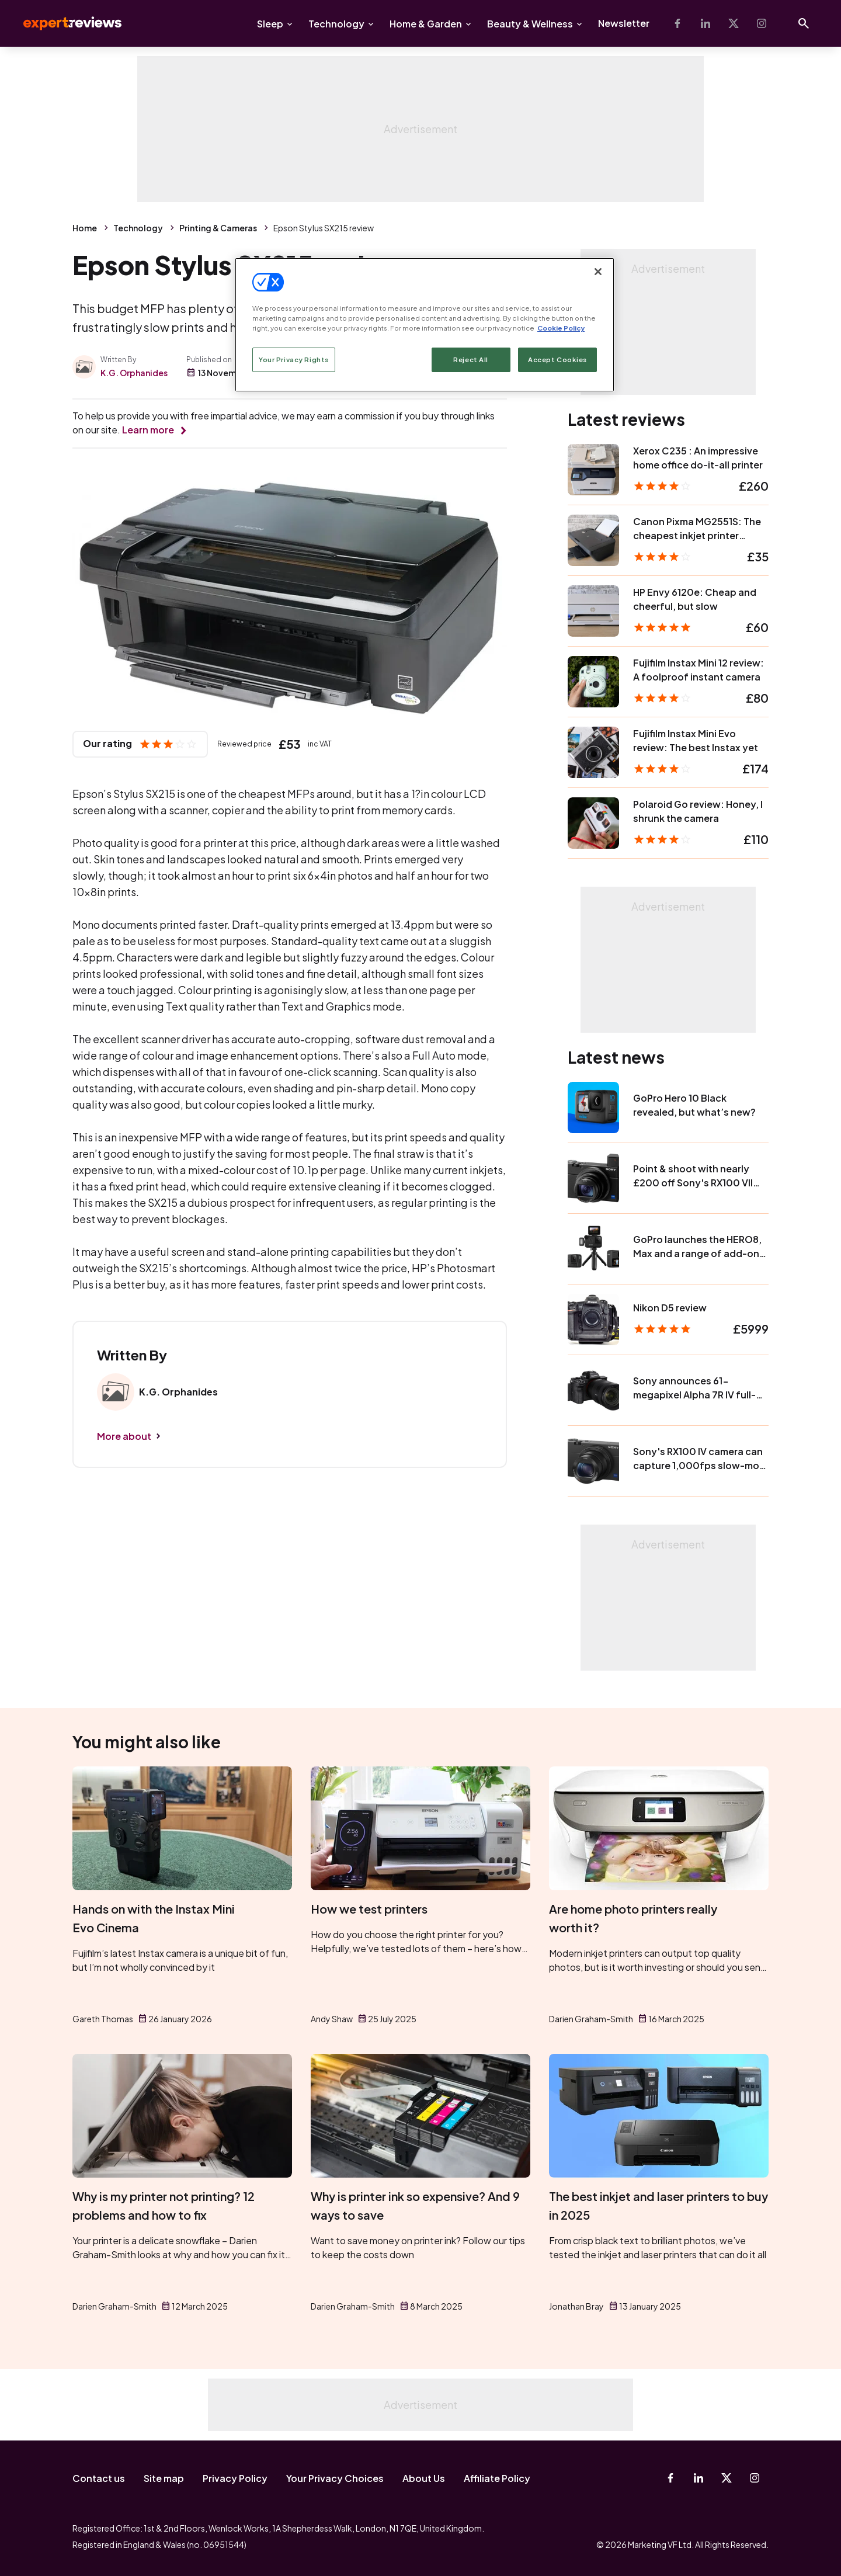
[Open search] (804, 23)
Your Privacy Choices (335, 2478)
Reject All (470, 359)
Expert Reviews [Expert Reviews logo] (63, 23)
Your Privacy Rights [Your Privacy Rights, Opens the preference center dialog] (294, 359)
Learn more (148, 429)
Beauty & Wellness (530, 24)
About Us (423, 2478)
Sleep (270, 24)
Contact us (98, 2478)
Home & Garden (426, 24)
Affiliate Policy (497, 2478)
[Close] (598, 271)
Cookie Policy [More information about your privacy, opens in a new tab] (561, 328)
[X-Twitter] (734, 23)
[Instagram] (762, 23)
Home (84, 228)
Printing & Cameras (218, 228)
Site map (164, 2478)
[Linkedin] (705, 23)
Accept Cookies (557, 359)
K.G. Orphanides (134, 372)
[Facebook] (677, 23)
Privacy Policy (235, 2478)
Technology (336, 24)
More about (124, 1436)
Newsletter (623, 23)
